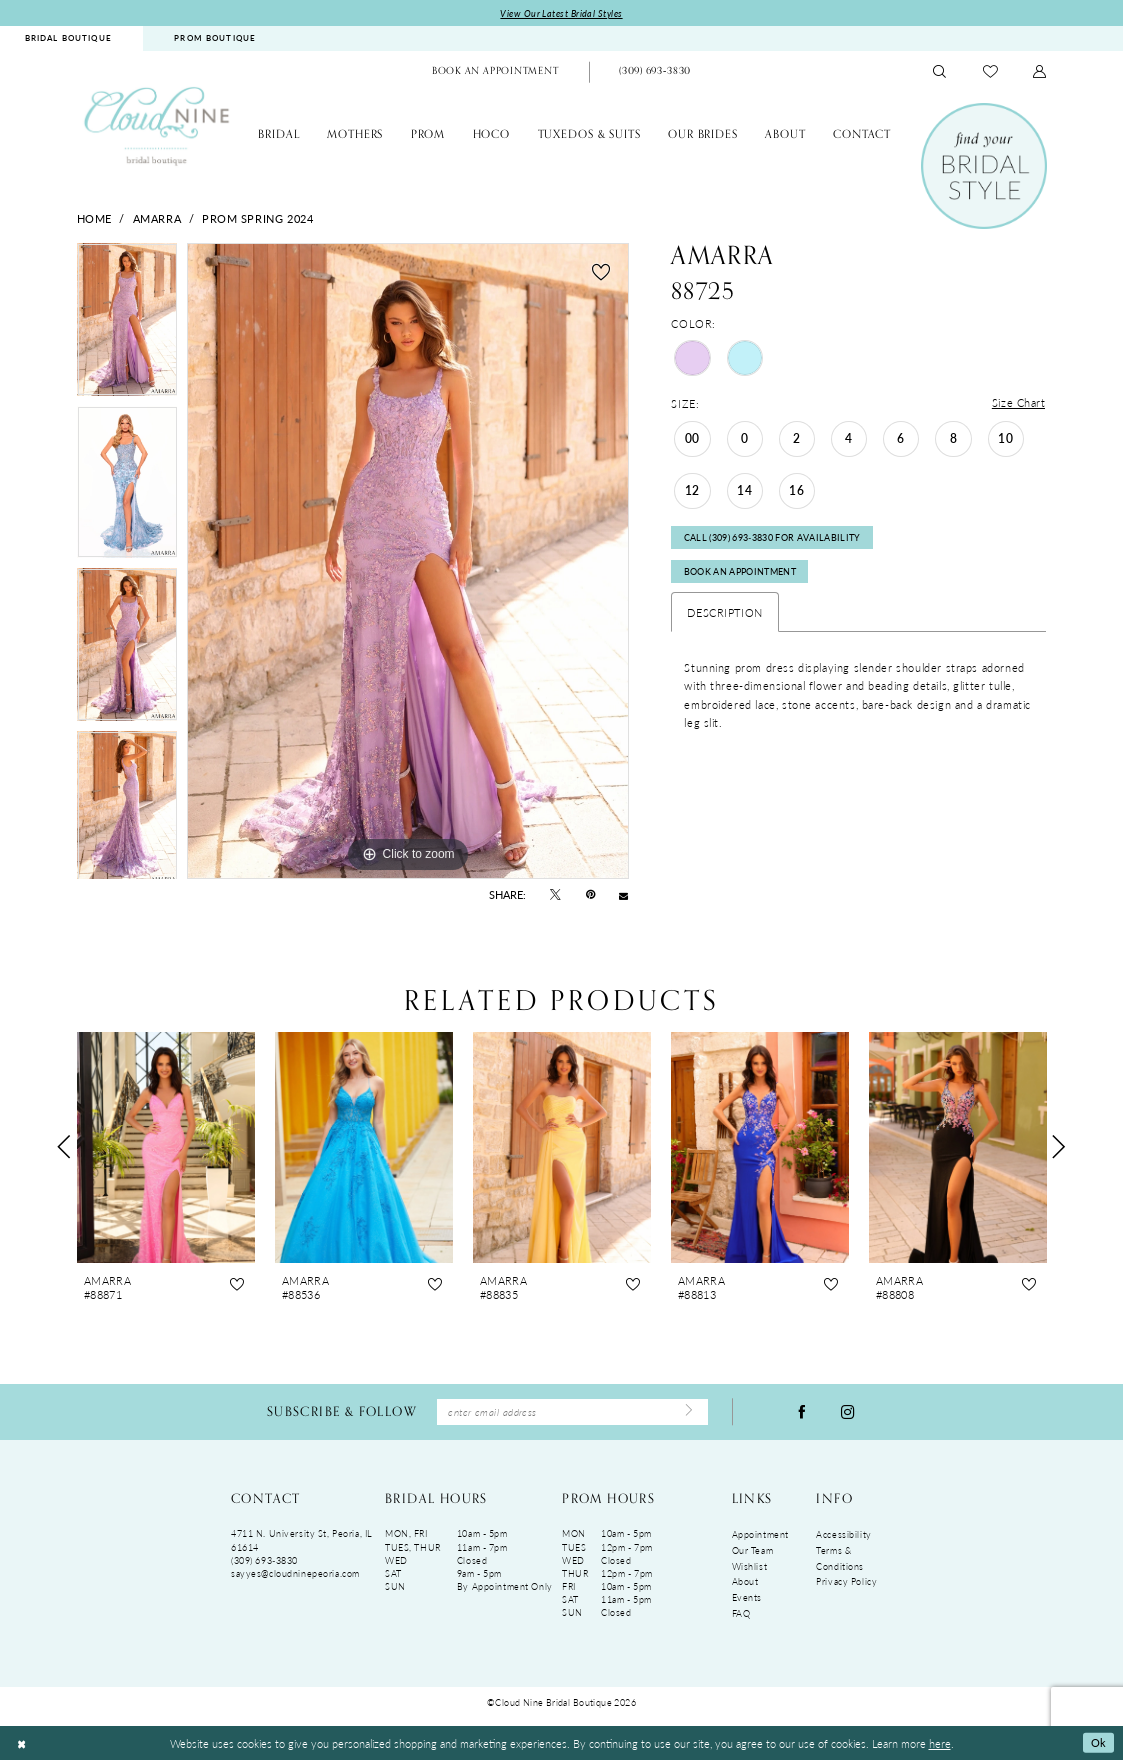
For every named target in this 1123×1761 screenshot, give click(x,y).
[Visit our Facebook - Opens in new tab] (802, 1412)
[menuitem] (215, 39)
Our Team (753, 1551)
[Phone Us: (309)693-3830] (655, 73)
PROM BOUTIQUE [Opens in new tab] (215, 39)
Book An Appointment (740, 574)
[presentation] (166, 1146)
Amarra (157, 218)
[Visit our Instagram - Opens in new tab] (848, 1412)
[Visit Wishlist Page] (990, 72)
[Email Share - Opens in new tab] (623, 895)
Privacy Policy (846, 1583)
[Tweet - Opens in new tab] (555, 895)
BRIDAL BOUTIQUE (68, 39)
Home (94, 218)
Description (724, 615)
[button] (1040, 72)
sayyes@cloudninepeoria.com (295, 1574)
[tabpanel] (127, 325)
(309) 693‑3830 (264, 1561)
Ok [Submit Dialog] (1098, 1744)
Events (747, 1598)
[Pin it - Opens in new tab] (590, 895)
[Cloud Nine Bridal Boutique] (157, 126)
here (940, 1744)
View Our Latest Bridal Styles (561, 13)
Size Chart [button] (1019, 404)
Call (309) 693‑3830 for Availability (772, 539)
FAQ (741, 1614)
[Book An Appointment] (495, 73)
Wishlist (750, 1567)
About (745, 1583)
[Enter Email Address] (573, 1412)
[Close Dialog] (21, 1744)
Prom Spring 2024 (257, 218)
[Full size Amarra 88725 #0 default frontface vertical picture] (408, 562)
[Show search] (940, 72)
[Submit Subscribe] (688, 1413)
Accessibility (843, 1536)
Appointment (760, 1536)
